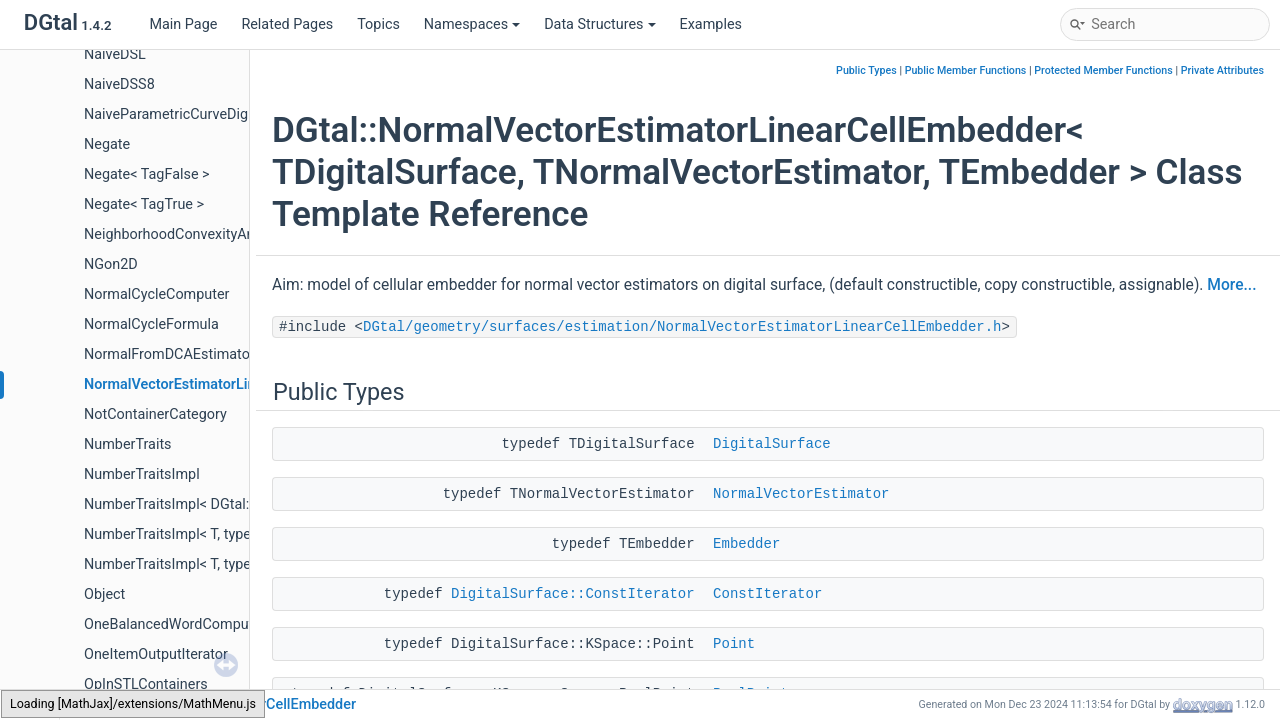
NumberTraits (128, 444)
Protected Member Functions (1103, 70)
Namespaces (472, 24)
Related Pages (287, 24)
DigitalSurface (772, 444)
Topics (378, 24)
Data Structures (599, 24)
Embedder (746, 544)
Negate (107, 144)
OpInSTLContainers (146, 684)
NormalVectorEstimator (801, 494)
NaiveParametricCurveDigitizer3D (190, 114)
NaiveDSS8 (119, 84)
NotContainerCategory (155, 414)
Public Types (866, 70)
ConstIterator (767, 594)
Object (104, 594)
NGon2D (111, 264)
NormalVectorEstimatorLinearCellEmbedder (225, 384)
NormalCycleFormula (151, 324)
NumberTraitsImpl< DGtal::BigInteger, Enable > (231, 504)
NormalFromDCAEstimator (169, 354)
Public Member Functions (966, 70)
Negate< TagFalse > (147, 174)
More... (1231, 285)
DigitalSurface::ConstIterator (573, 594)
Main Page (183, 24)
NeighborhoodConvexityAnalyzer (188, 234)
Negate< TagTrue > (144, 204)
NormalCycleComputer (156, 294)
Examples (711, 24)
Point (734, 644)
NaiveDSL (115, 54)
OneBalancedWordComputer (175, 624)
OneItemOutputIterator (156, 654)
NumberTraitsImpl (142, 474)
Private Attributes (1222, 70)
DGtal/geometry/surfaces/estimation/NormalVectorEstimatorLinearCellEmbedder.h (682, 327)
